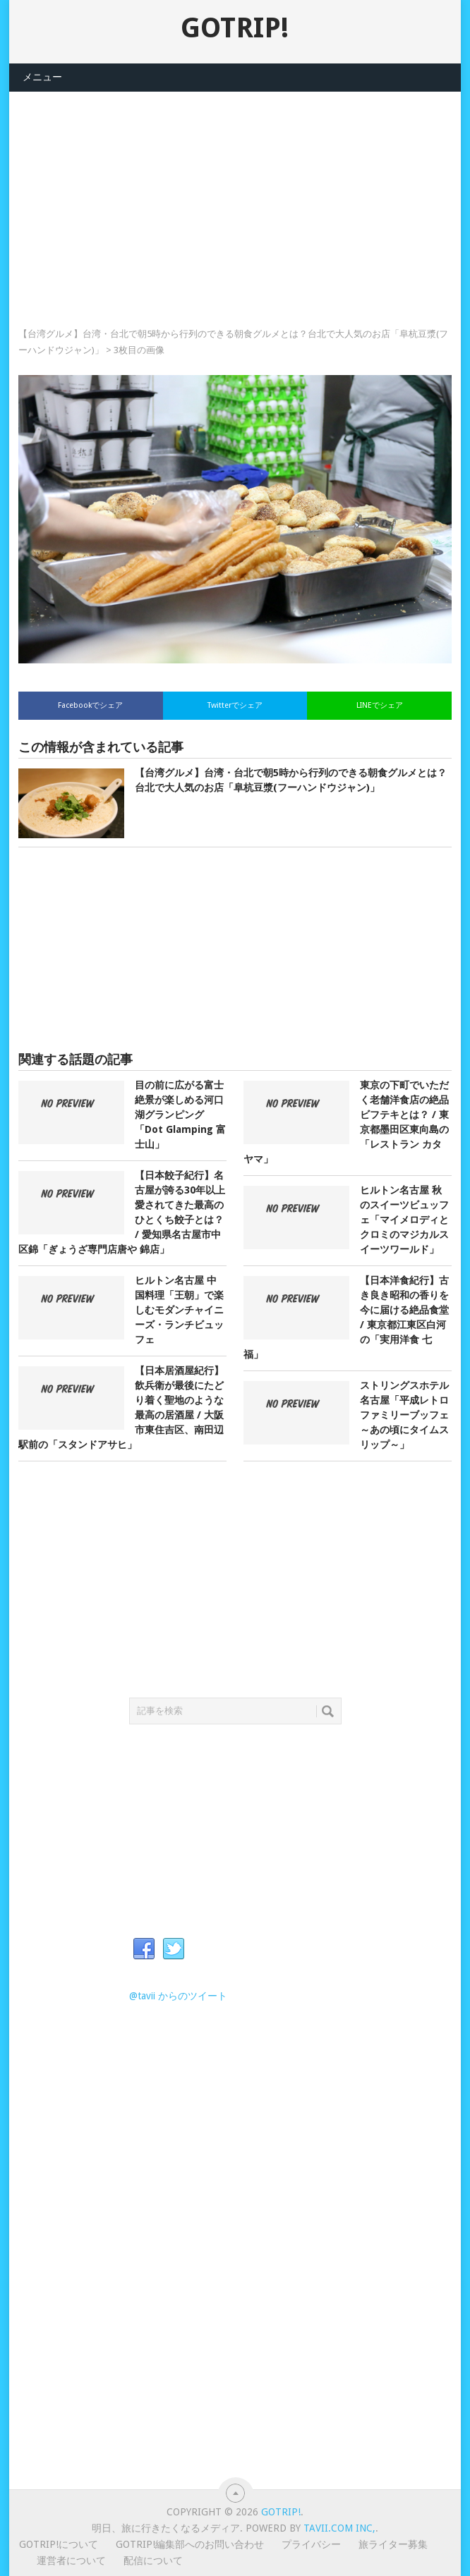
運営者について (71, 2560)
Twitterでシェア (235, 705)
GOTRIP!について (58, 2544)
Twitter (173, 1949)
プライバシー (311, 2544)
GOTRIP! (235, 27)
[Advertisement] (234, 190)
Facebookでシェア (90, 705)
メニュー (42, 76)
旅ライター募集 (393, 2544)
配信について (153, 2560)
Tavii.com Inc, (339, 2528)
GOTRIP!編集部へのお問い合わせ (190, 2544)
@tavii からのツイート (178, 1995)
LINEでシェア (379, 705)
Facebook (144, 1949)
